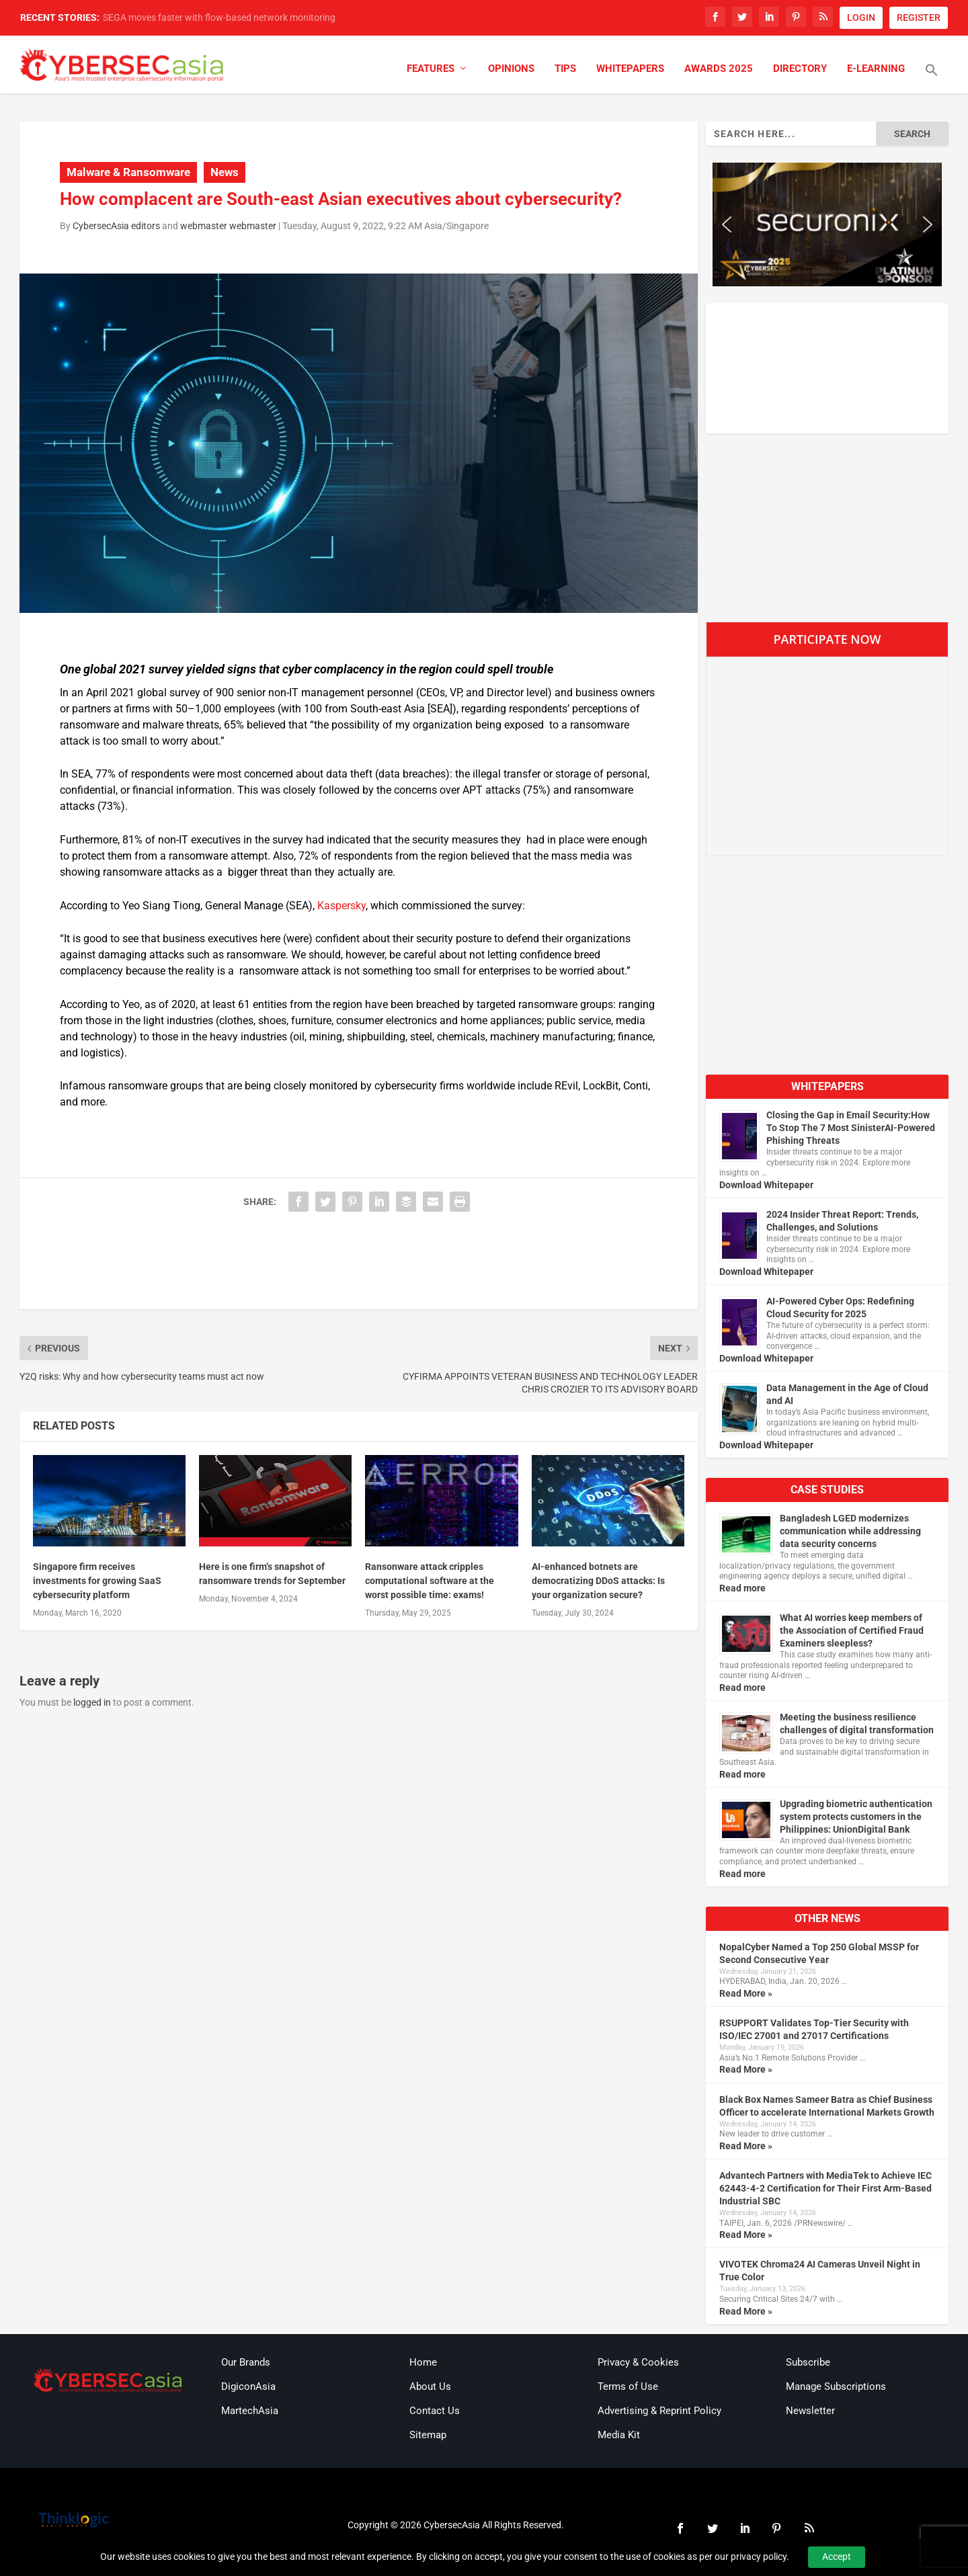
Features (430, 69)
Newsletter (810, 2411)
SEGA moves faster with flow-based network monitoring (219, 17)
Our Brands (245, 2362)
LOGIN (861, 17)
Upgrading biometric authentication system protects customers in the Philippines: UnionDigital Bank (856, 1816)
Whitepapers (630, 69)
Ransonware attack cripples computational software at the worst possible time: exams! (429, 1580)
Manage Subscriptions (836, 2386)
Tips (565, 69)
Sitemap (427, 2435)
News (224, 172)
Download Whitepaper (766, 1184)
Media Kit (619, 2435)
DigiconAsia (248, 2386)
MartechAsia (249, 2411)
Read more (742, 1588)
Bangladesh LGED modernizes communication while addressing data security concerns (850, 1531)
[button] (931, 78)
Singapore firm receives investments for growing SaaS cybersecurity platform (97, 1580)
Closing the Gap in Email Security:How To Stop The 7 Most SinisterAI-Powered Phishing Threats (850, 1128)
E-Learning (876, 69)
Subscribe (808, 2362)
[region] (827, 224)
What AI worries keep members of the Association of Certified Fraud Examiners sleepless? (852, 1630)
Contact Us (434, 2411)
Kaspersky (341, 905)
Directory (800, 69)
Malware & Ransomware (128, 172)
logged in (92, 1702)
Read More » (745, 1993)
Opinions (511, 69)
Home (423, 2362)
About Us (430, 2386)
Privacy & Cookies (638, 2362)
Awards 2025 (718, 69)
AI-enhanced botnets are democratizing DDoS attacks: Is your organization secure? (598, 1580)
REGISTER (918, 17)
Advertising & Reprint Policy (659, 2411)
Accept (836, 2556)
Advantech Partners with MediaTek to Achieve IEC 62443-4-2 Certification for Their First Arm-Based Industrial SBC (825, 2188)
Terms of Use (628, 2386)
